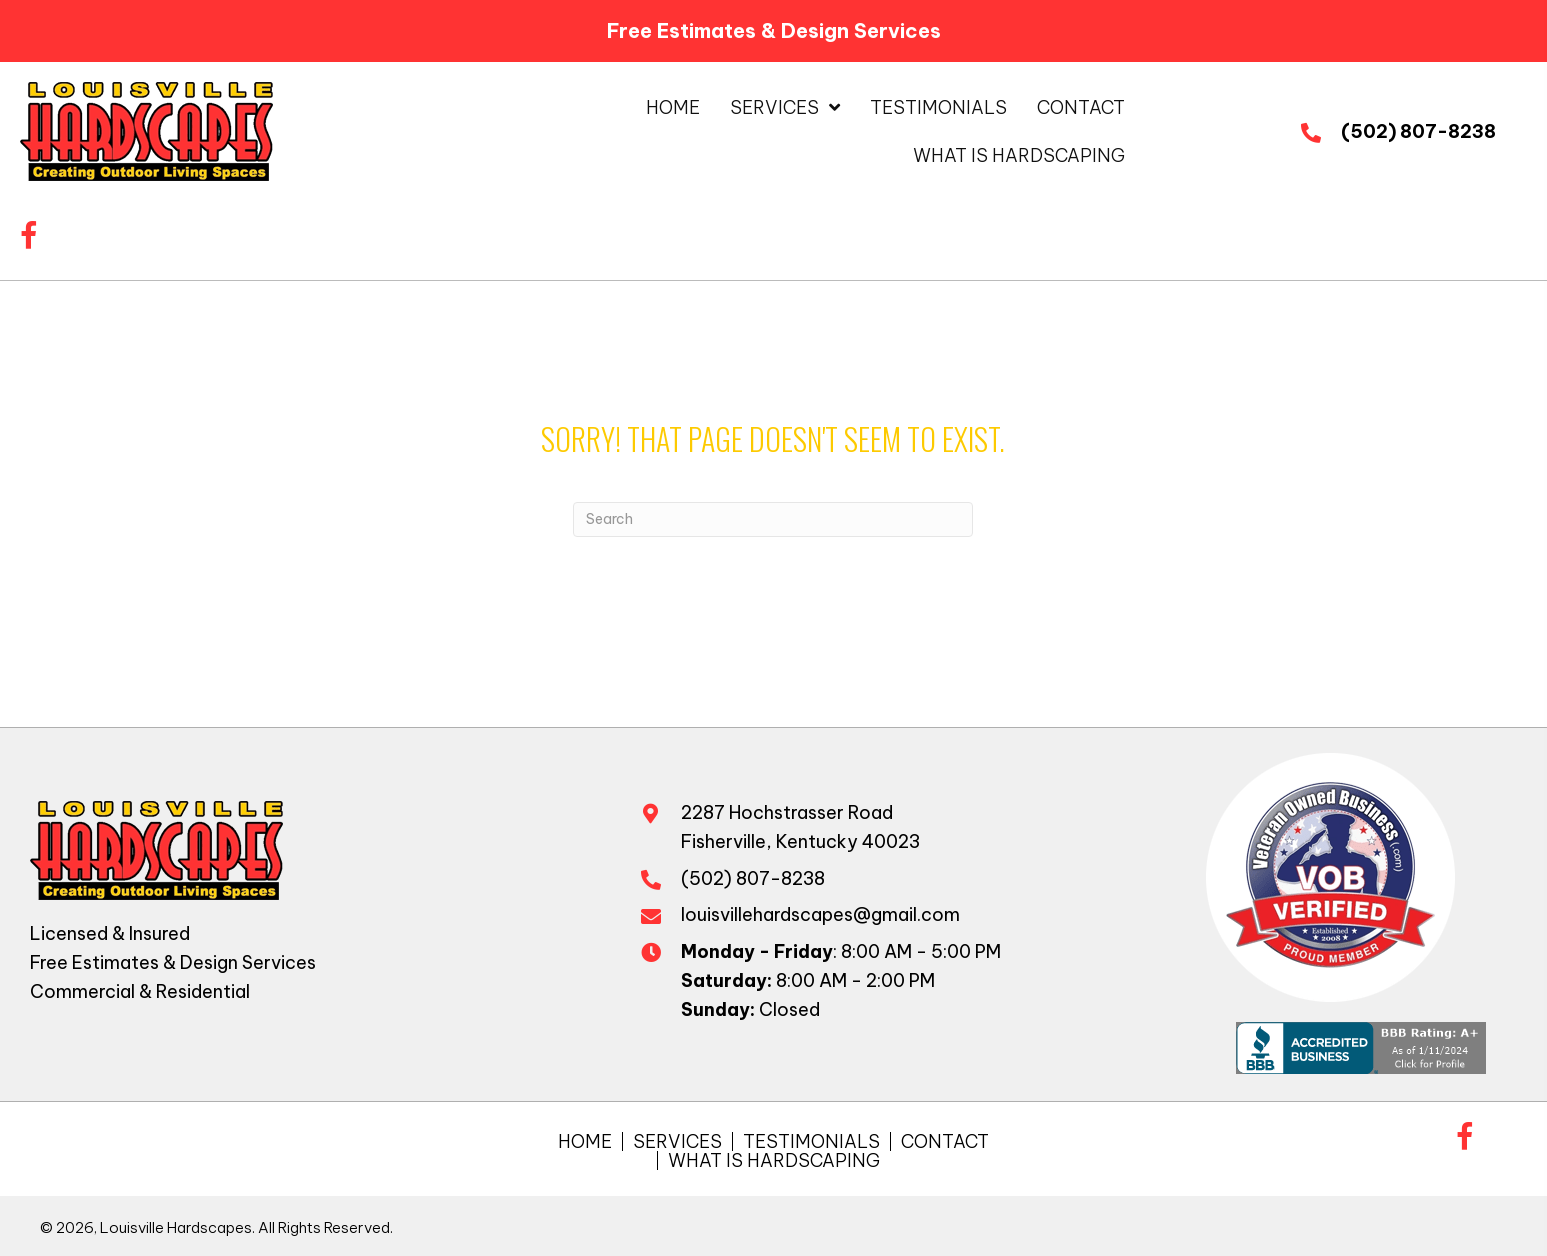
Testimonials (811, 1141)
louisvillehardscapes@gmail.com (820, 914)
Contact (945, 1141)
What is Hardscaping (774, 1160)
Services (677, 1141)
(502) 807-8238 (1418, 131)
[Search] (773, 519)
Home (585, 1141)
